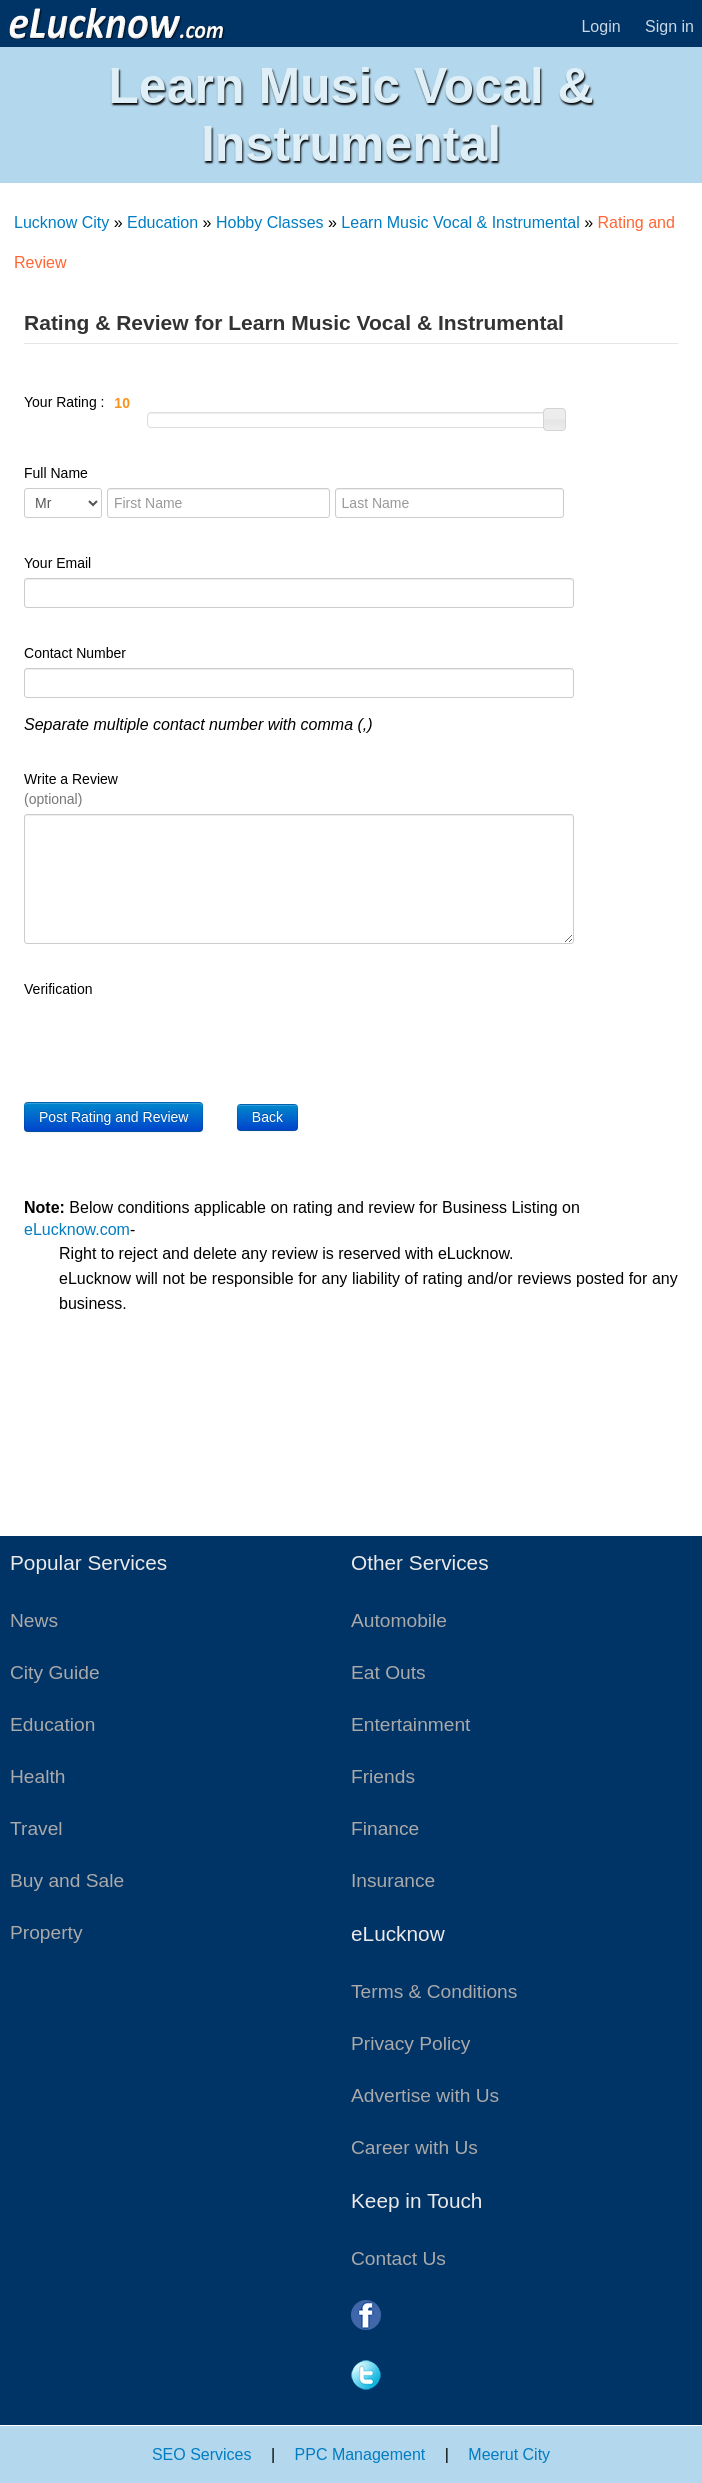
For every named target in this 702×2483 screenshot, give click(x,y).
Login (600, 26)
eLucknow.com (77, 1229)
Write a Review (71, 789)
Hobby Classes (270, 222)
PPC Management (360, 2454)
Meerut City (509, 2454)
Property (46, 1932)
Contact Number (75, 653)
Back (267, 1117)
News (34, 1620)
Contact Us (398, 2258)
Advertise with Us (425, 2095)
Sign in (669, 26)
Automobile (399, 1620)
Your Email (57, 563)
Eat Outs (388, 1672)
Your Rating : (175, 403)
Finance (385, 1828)
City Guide (55, 1672)
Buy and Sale (67, 1880)
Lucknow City (61, 222)
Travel (36, 1828)
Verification (58, 989)
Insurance (393, 1880)
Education (162, 222)
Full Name (56, 473)
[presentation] (176, 1043)
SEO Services (202, 2454)
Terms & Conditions (434, 1991)
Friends (383, 1776)
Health (37, 1776)
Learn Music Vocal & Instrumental (460, 222)
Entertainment (410, 1724)
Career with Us (414, 2147)
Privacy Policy (410, 2043)
